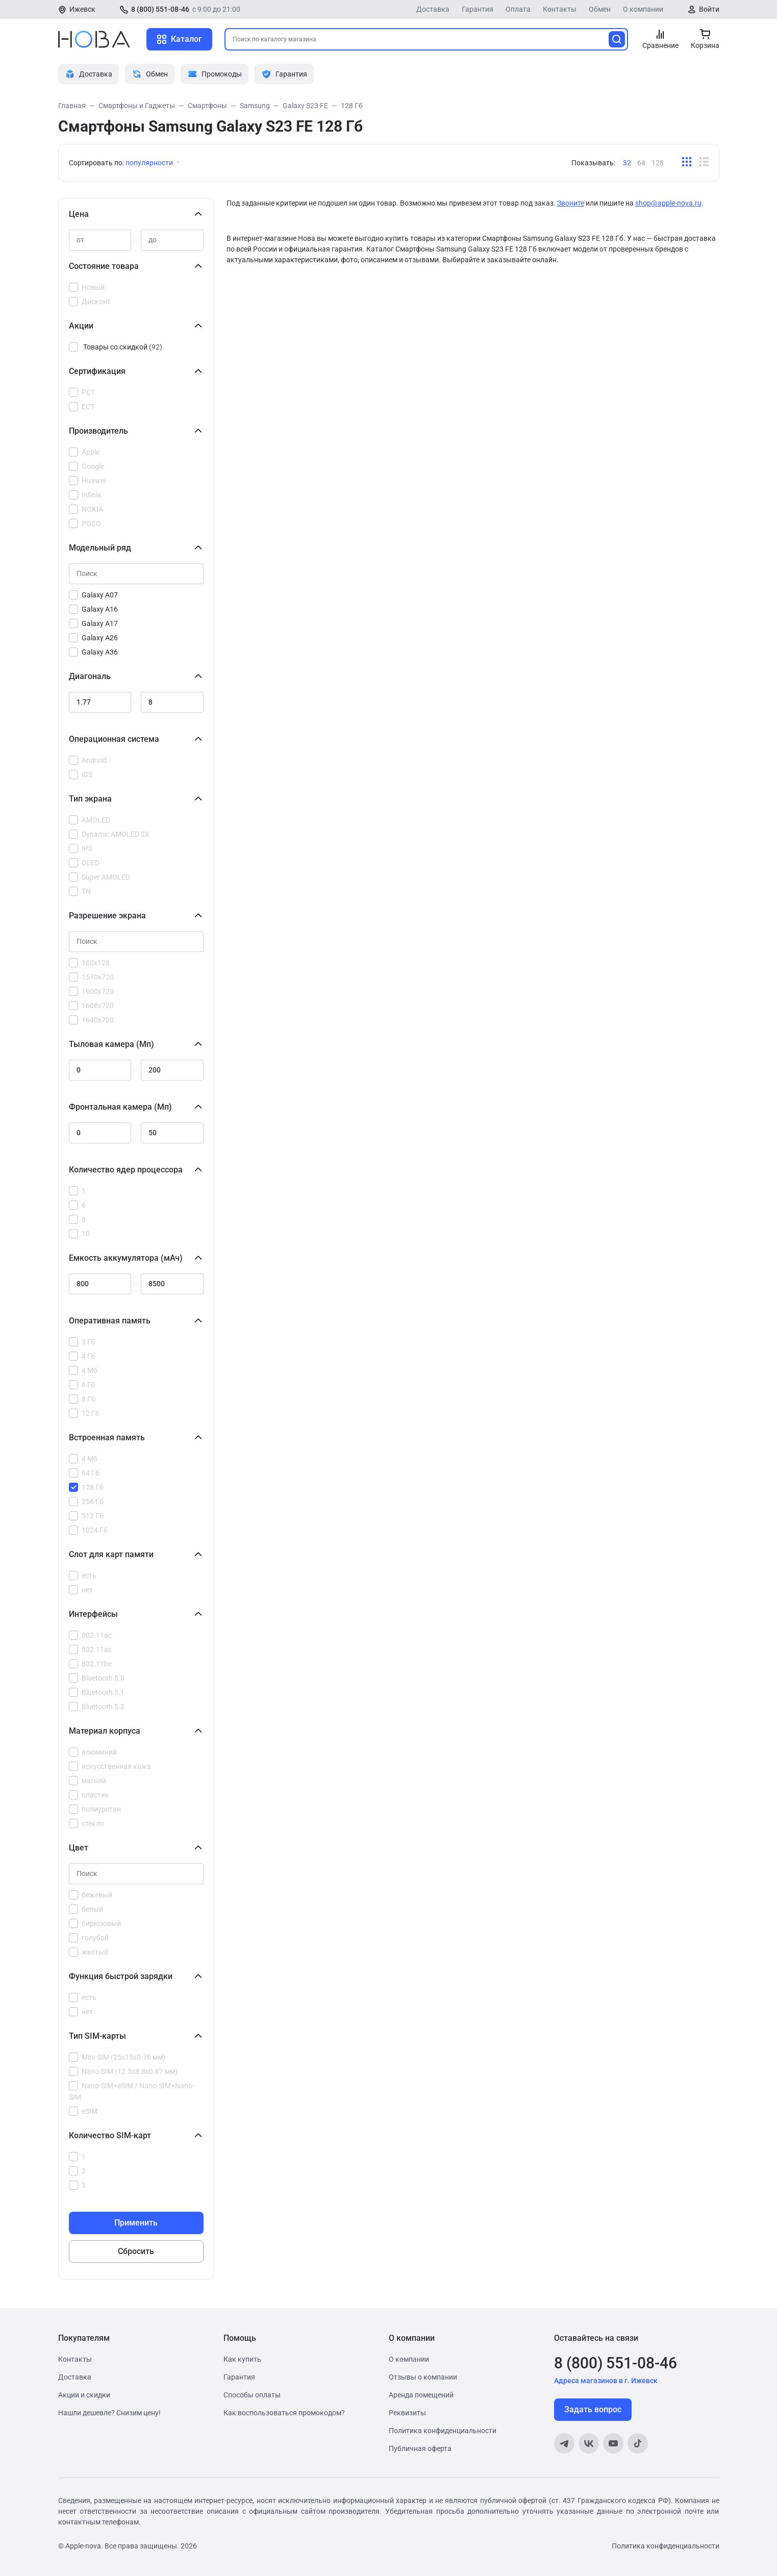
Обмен (600, 9)
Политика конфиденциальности (442, 2431)
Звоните (570, 203)
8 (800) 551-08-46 (160, 9)
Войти (709, 9)
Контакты (560, 9)
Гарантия (477, 9)
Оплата (518, 9)
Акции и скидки (84, 2395)
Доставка (432, 9)
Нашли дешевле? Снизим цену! (109, 2413)
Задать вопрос (592, 2409)
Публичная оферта (420, 2448)
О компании (643, 9)
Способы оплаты (252, 2395)
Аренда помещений (421, 2395)
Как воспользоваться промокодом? (284, 2413)
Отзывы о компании (423, 2377)
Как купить (242, 2359)
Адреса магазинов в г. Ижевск (606, 2381)
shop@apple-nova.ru (668, 203)
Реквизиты (407, 2413)
